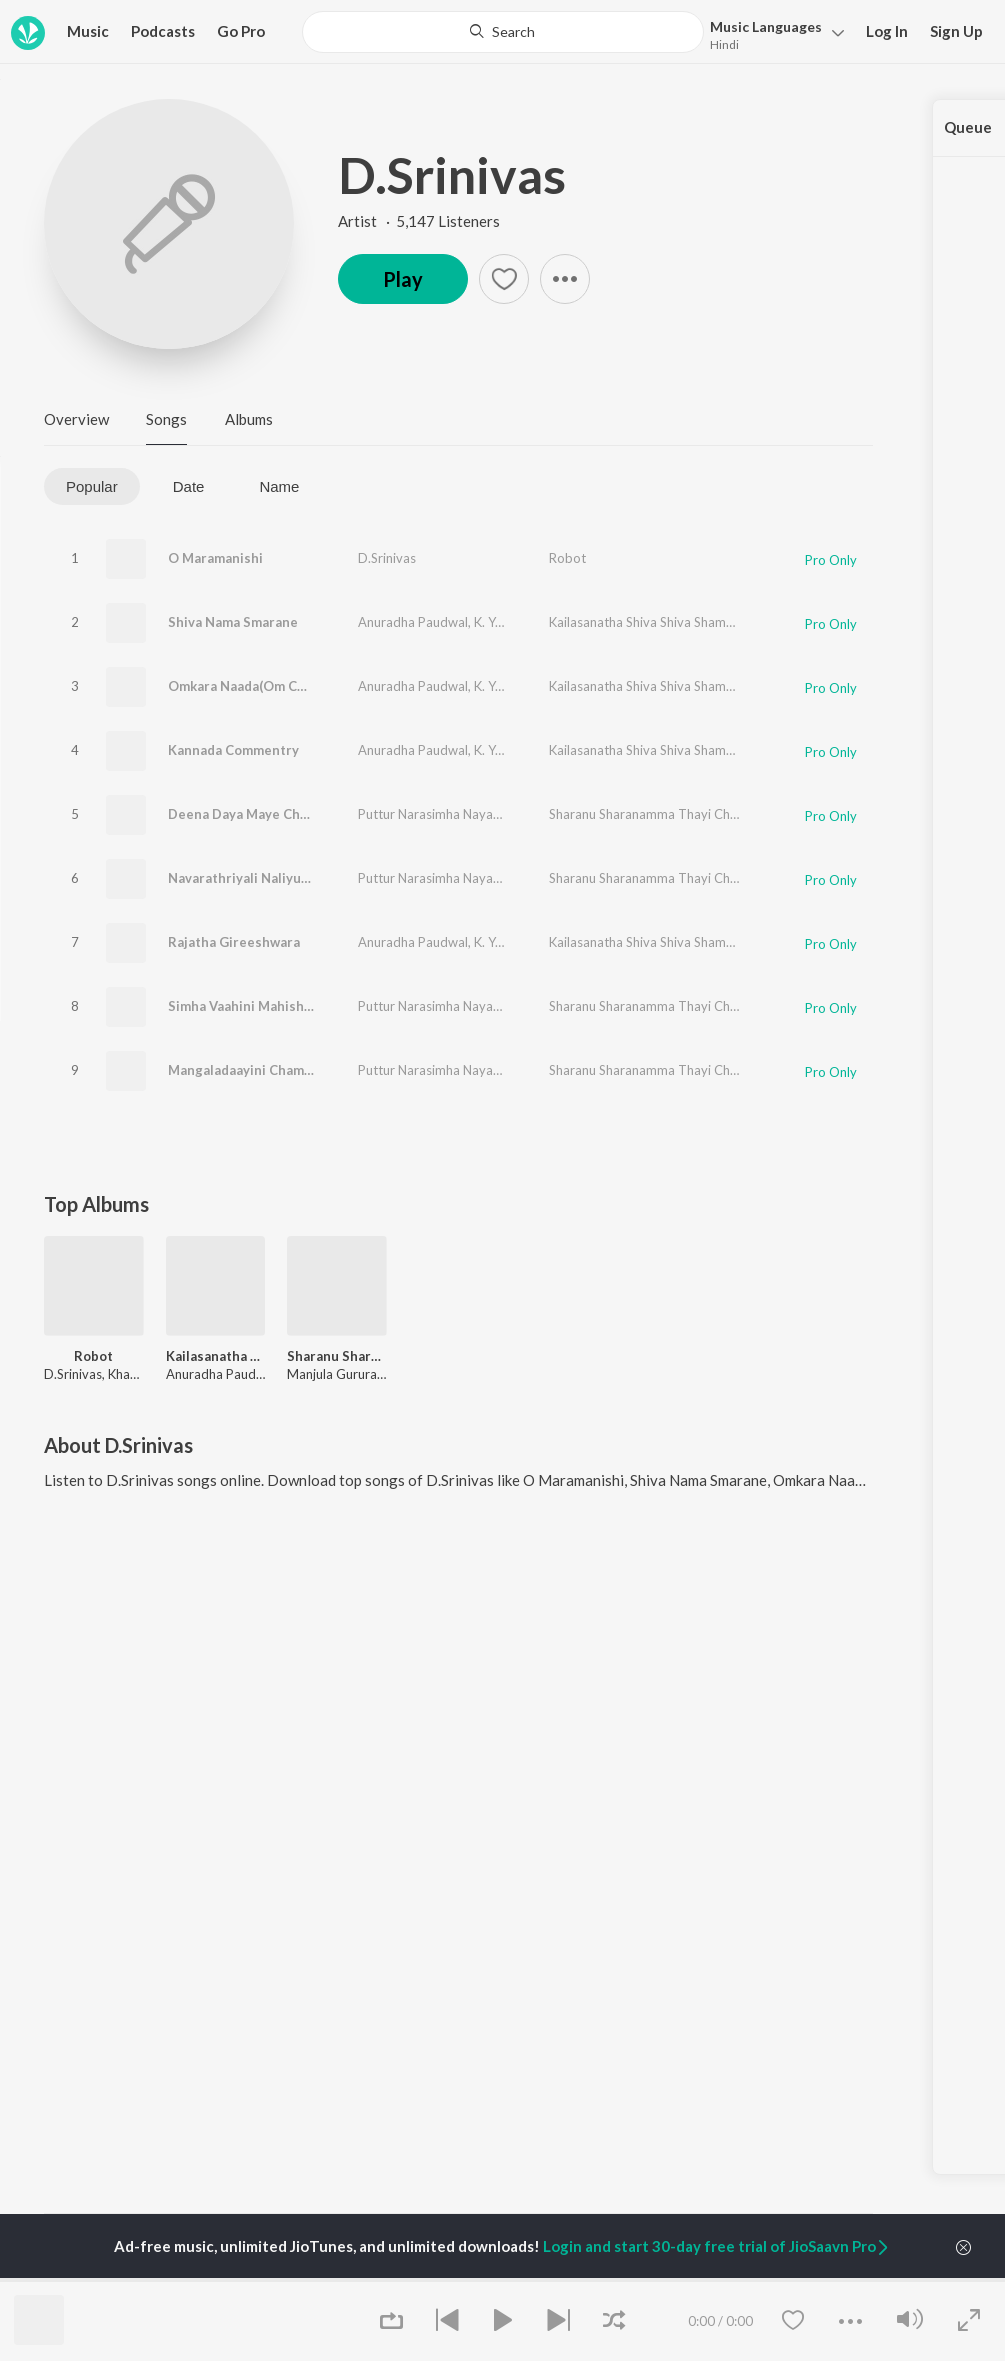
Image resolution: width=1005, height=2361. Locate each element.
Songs (166, 419)
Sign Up (956, 31)
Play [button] (403, 279)
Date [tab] (189, 486)
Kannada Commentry (233, 750)
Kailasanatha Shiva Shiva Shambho (649, 622)
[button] (771, 33)
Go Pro (241, 31)
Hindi (724, 44)
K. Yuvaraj (502, 622)
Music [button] (88, 31)
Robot (567, 558)
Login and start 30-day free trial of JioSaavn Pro (717, 2246)
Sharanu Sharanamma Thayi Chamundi (661, 814)
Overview (76, 419)
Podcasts (163, 31)
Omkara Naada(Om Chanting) (259, 686)
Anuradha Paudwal (413, 622)
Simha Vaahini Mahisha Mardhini (269, 1006)
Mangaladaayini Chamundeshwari (273, 1070)
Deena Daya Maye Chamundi (257, 814)
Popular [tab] (92, 486)
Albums (249, 419)
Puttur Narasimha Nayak (429, 814)
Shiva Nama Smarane (233, 622)
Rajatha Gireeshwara (234, 942)
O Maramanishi (215, 558)
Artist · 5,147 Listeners (419, 221)
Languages (766, 26)
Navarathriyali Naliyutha (245, 878)
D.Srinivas (452, 175)
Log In (887, 31)
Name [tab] (279, 486)
